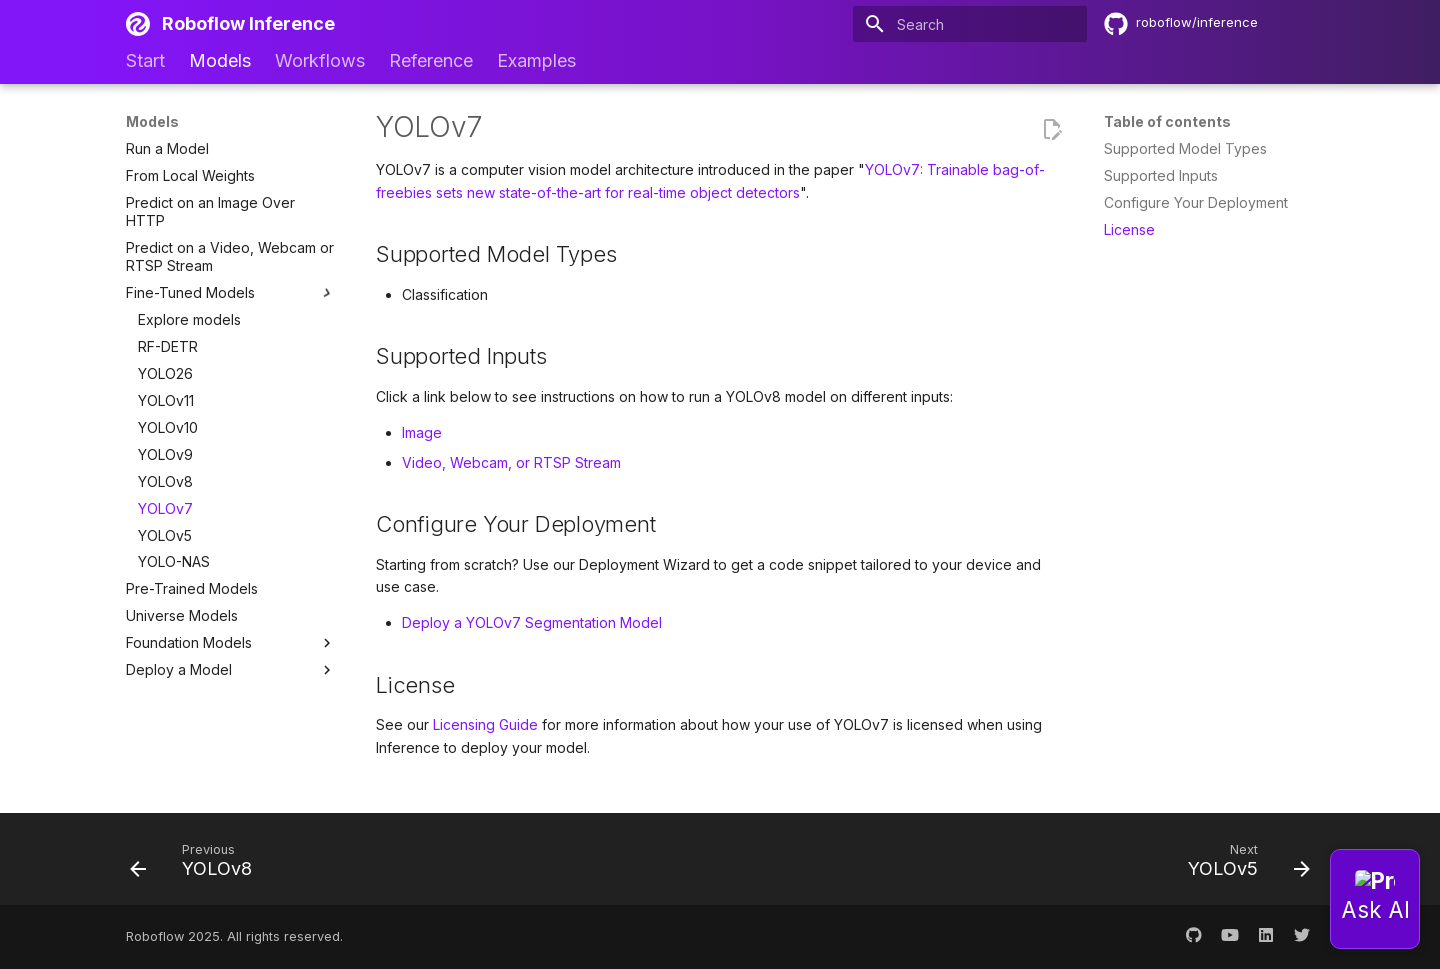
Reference (431, 60)
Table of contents (1167, 121)
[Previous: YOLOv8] (197, 865)
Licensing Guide (485, 724)
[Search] (970, 24)
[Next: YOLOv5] (1242, 865)
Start (145, 60)
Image (422, 432)
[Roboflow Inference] (138, 24)
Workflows (320, 60)
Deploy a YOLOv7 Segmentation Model (532, 622)
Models (220, 60)
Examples (536, 60)
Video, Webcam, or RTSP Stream (511, 462)
